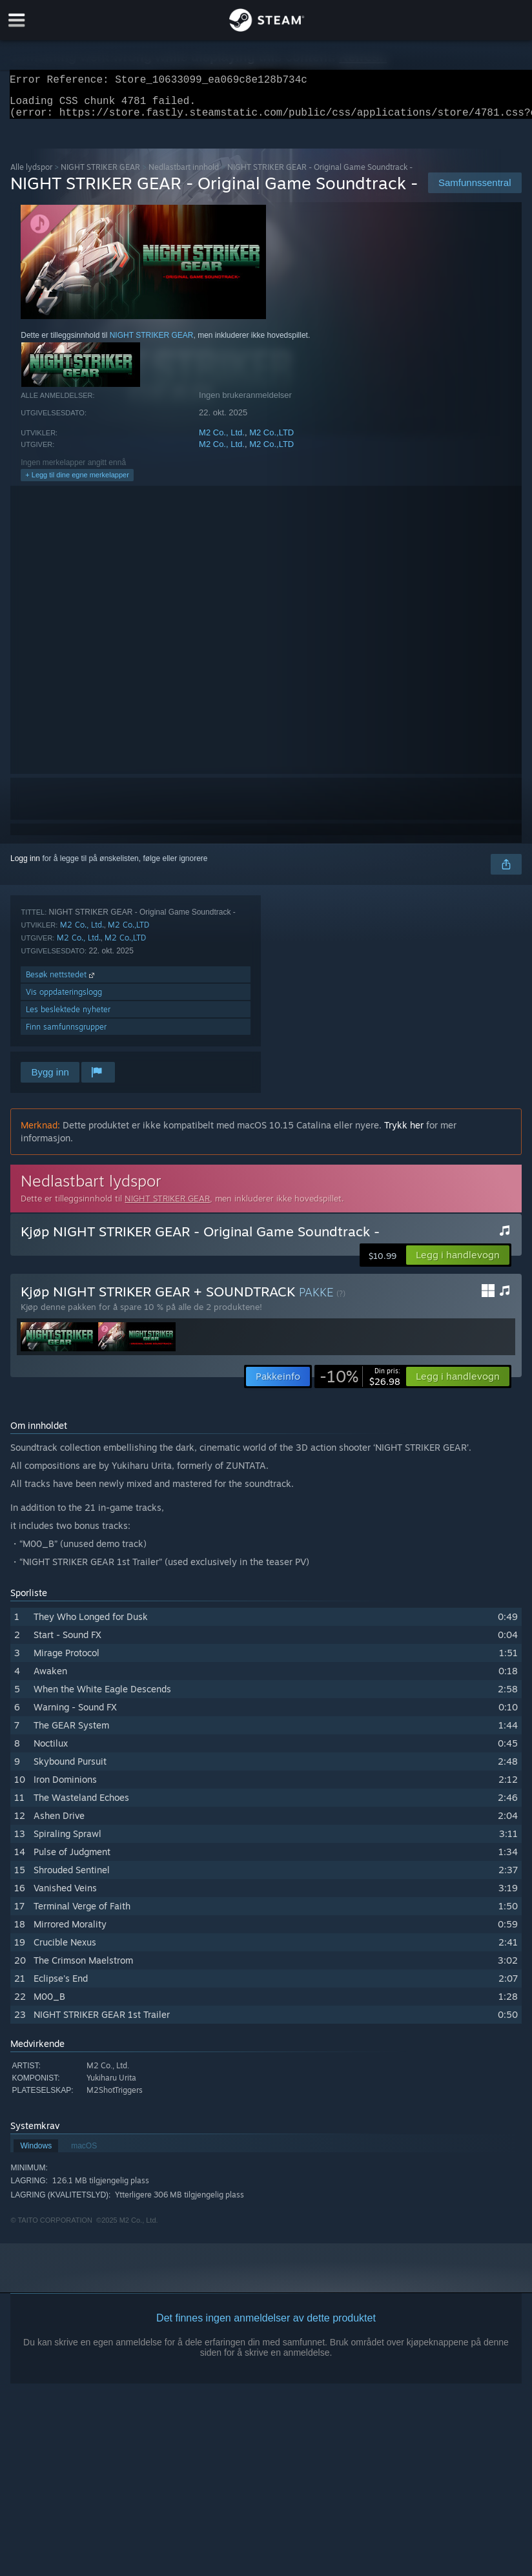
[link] (360, 1384)
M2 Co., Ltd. (222, 440)
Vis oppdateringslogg (64, 999)
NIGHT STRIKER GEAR (100, 175)
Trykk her (404, 1132)
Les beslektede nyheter (68, 1017)
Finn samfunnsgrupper (66, 1034)
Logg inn (25, 866)
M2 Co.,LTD (271, 440)
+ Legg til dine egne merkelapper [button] (77, 482)
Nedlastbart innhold (183, 175)
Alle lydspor (31, 175)
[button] (457, 1262)
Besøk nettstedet (61, 982)
